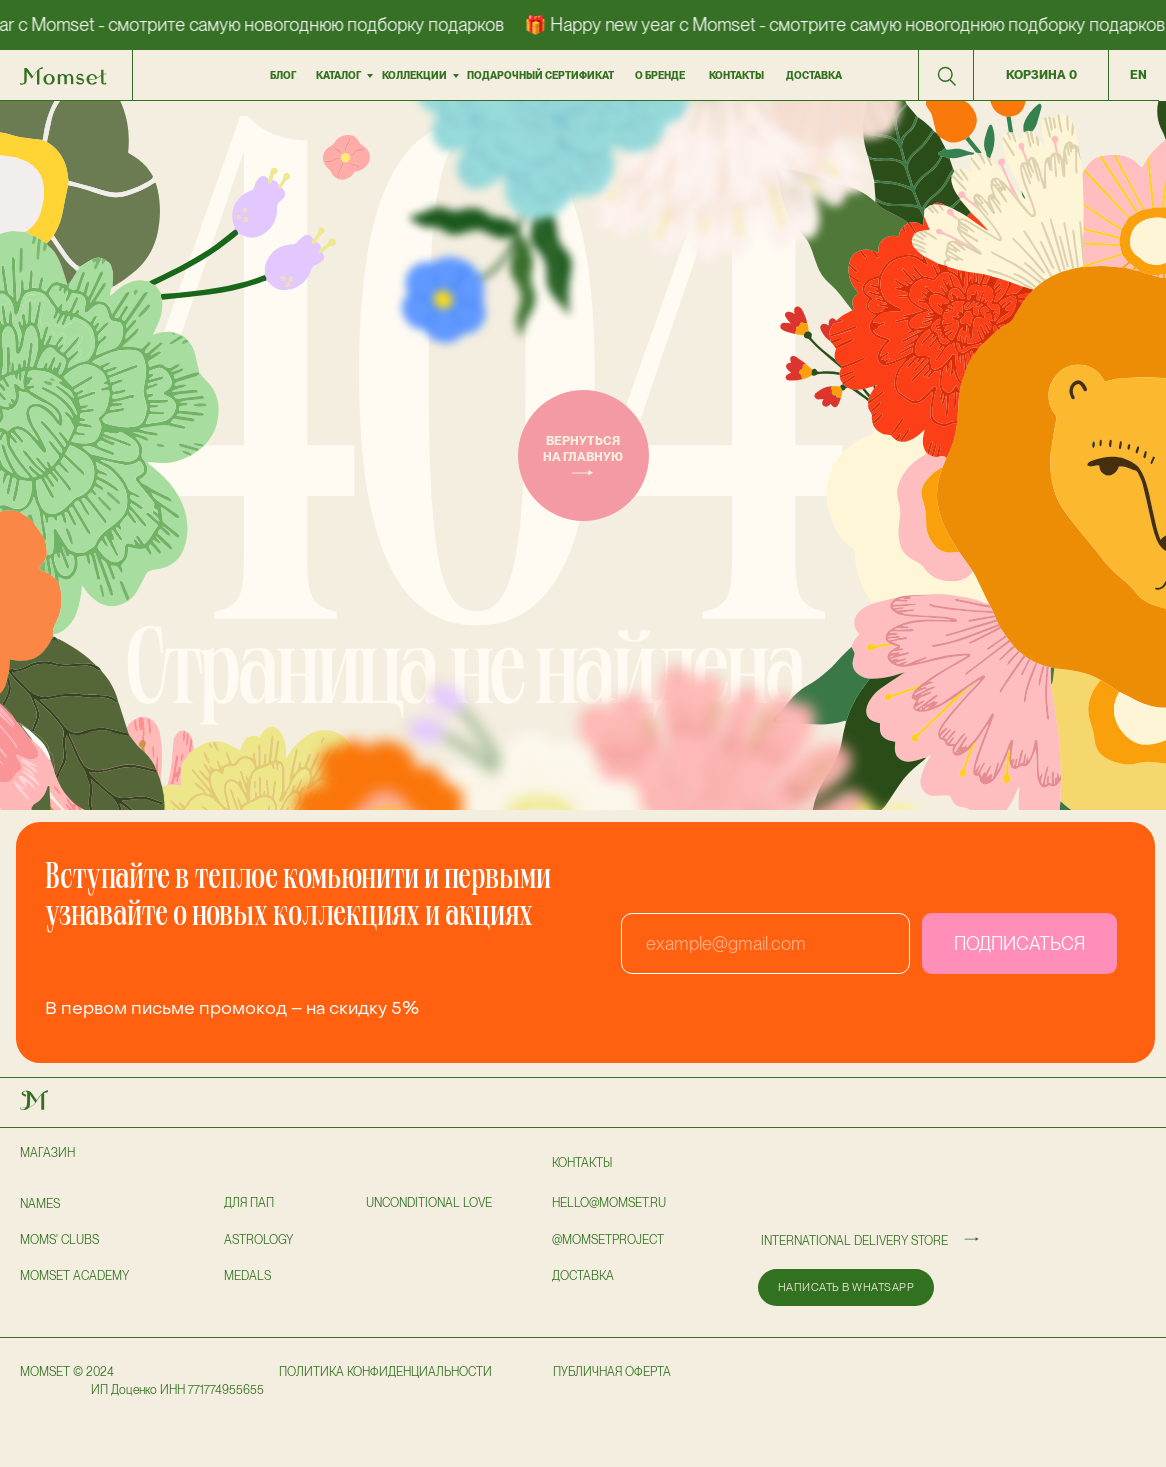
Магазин (47, 1153)
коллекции (414, 75)
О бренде (660, 75)
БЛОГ (283, 75)
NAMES (40, 1204)
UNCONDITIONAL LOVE (429, 1203)
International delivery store (854, 1241)
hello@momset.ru (609, 1203)
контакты (736, 75)
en (1138, 75)
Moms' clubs (59, 1240)
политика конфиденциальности (385, 1372)
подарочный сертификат (540, 75)
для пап (249, 1203)
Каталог (338, 75)
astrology (258, 1240)
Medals (247, 1276)
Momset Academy (74, 1276)
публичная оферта (612, 1372)
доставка (814, 75)
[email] (765, 943)
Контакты (582, 1163)
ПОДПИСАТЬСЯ (1019, 943)
